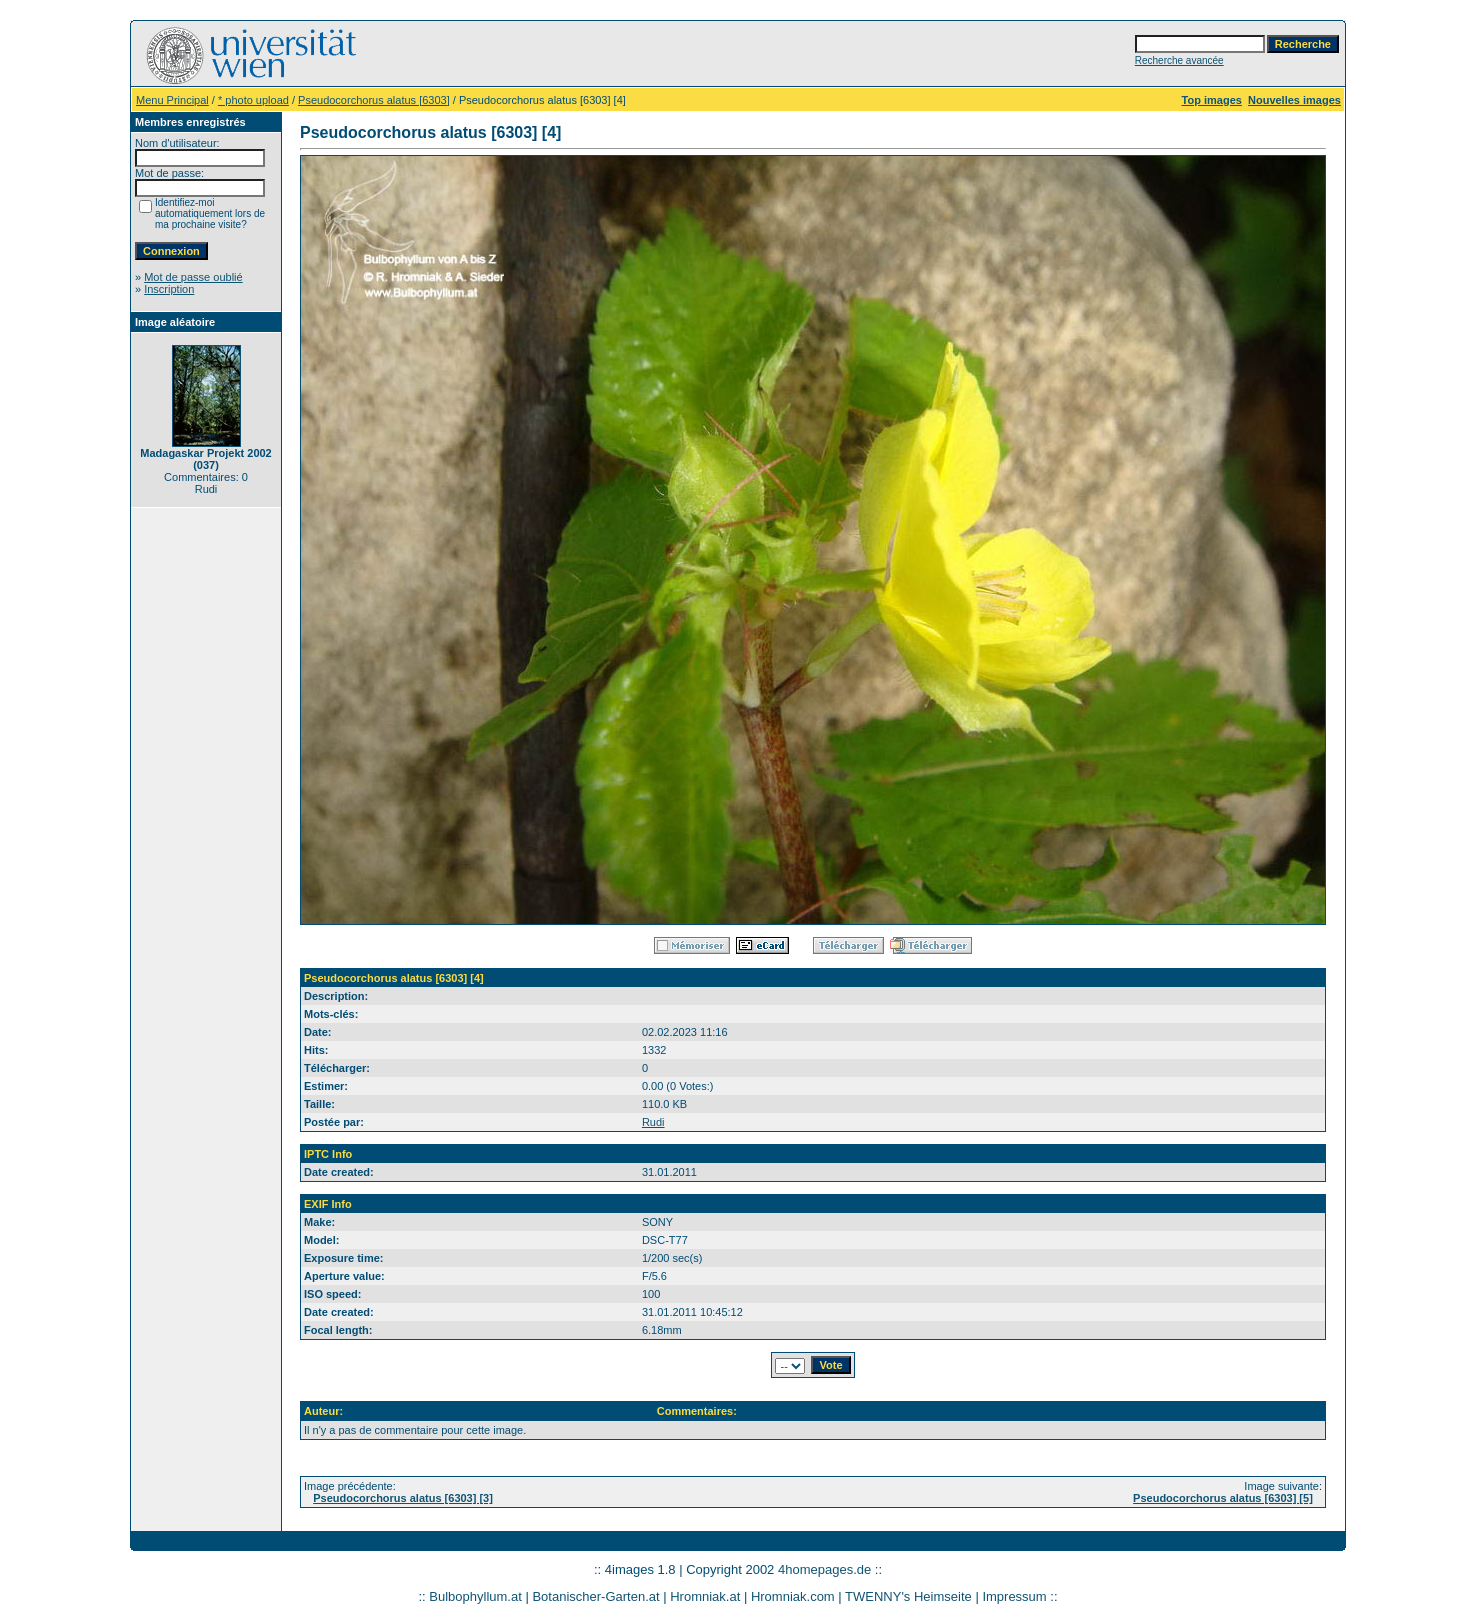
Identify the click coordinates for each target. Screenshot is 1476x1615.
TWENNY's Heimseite (908, 1596)
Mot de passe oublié (193, 277)
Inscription (169, 289)
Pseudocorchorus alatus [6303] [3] (403, 1498)
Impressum (1014, 1596)
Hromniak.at (705, 1596)
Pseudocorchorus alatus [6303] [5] (1223, 1498)
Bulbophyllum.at (475, 1596)
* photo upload (253, 100)
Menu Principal (172, 100)
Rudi (653, 1122)
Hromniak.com (793, 1596)
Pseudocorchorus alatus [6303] (374, 100)
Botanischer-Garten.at (595, 1596)
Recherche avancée (1179, 60)
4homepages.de (824, 1569)
